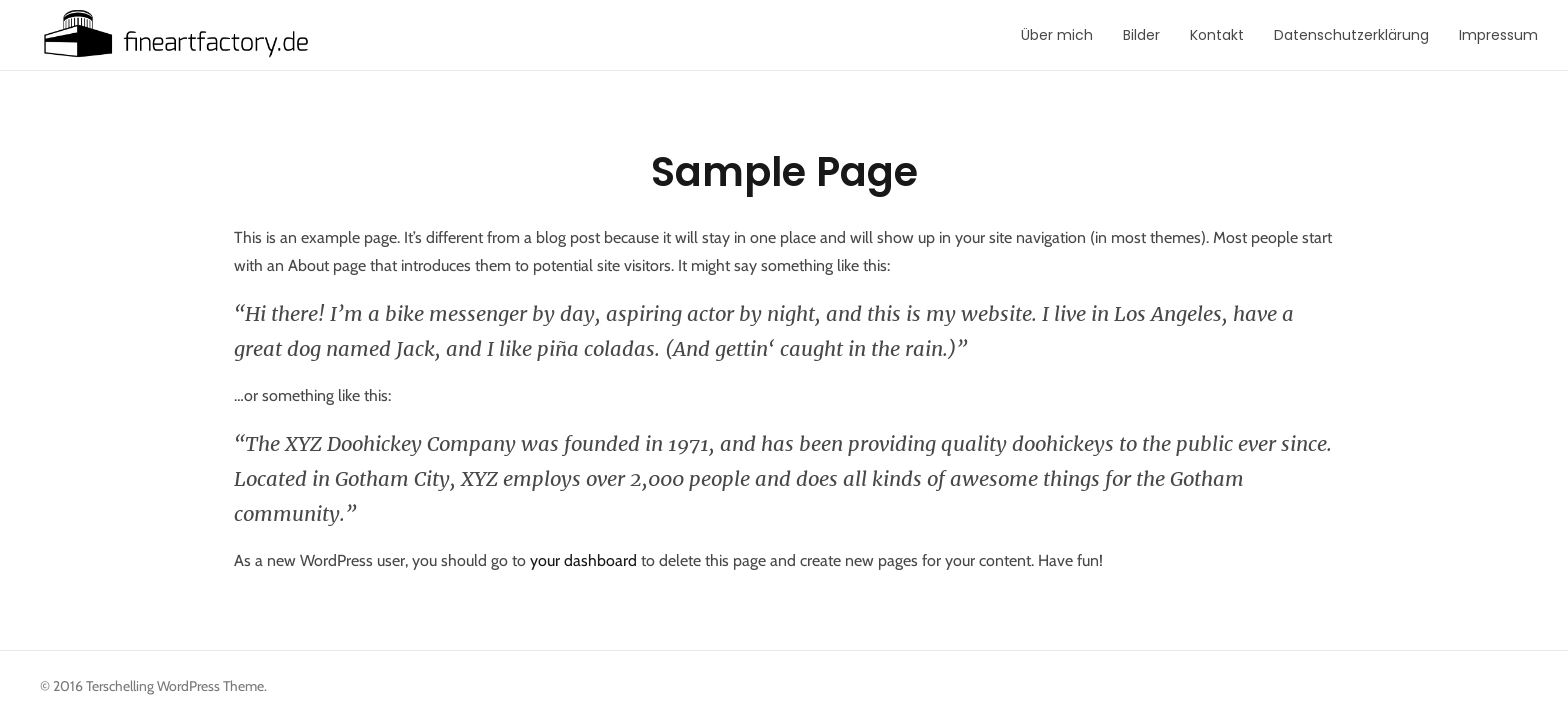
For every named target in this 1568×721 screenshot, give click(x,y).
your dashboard (583, 560)
